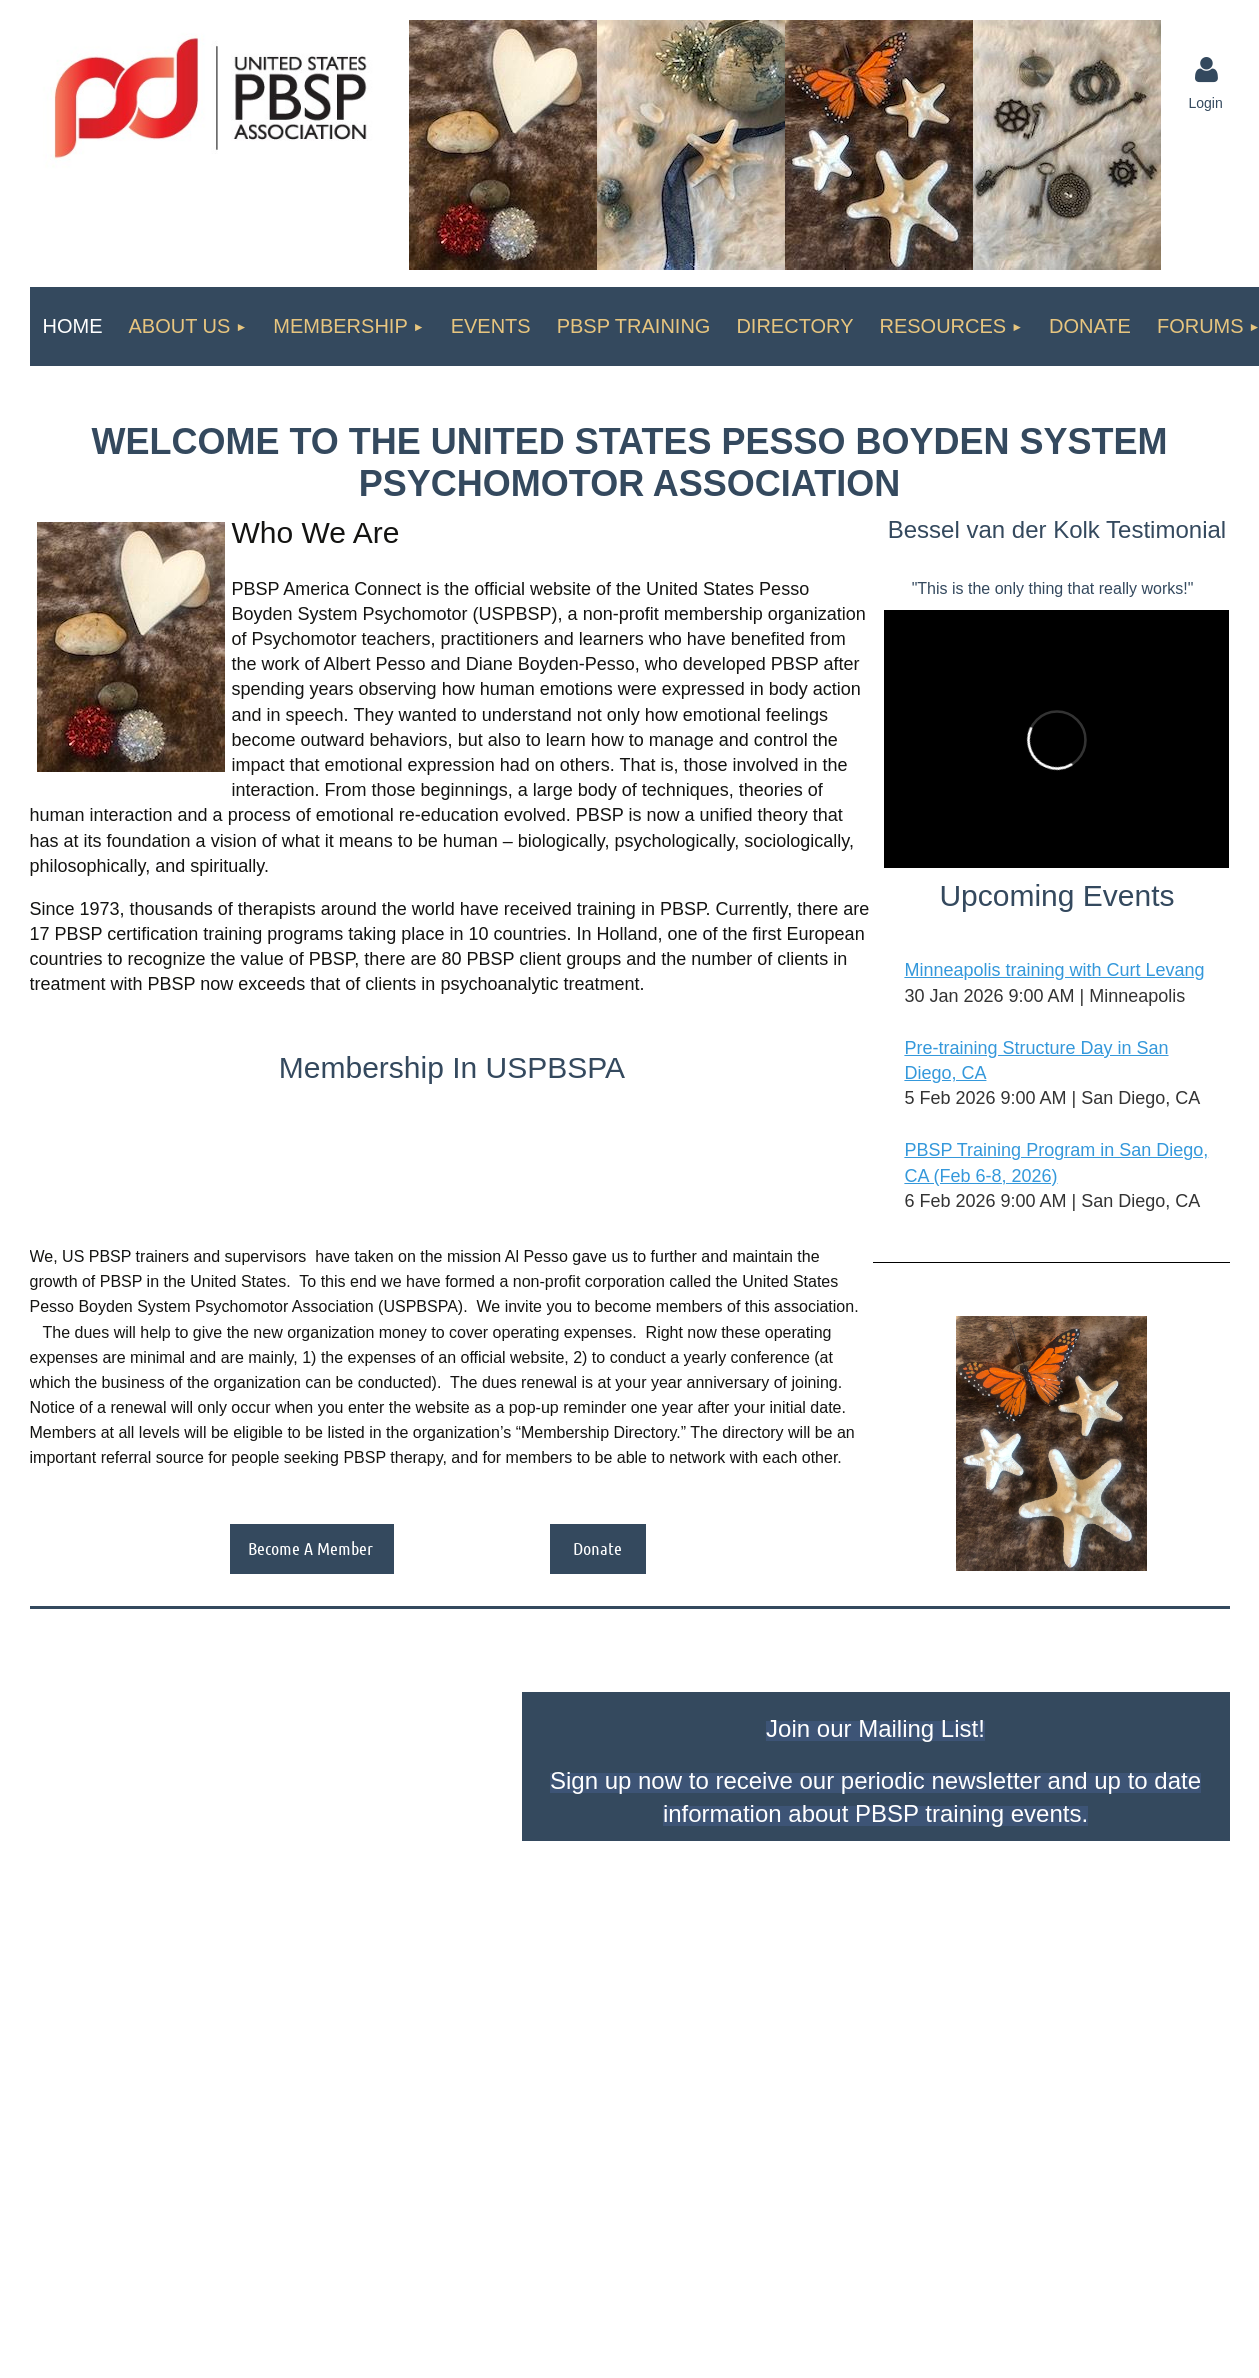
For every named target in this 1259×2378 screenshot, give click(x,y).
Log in (1207, 70)
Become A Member (312, 1548)
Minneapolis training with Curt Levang (1054, 970)
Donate (597, 1548)
